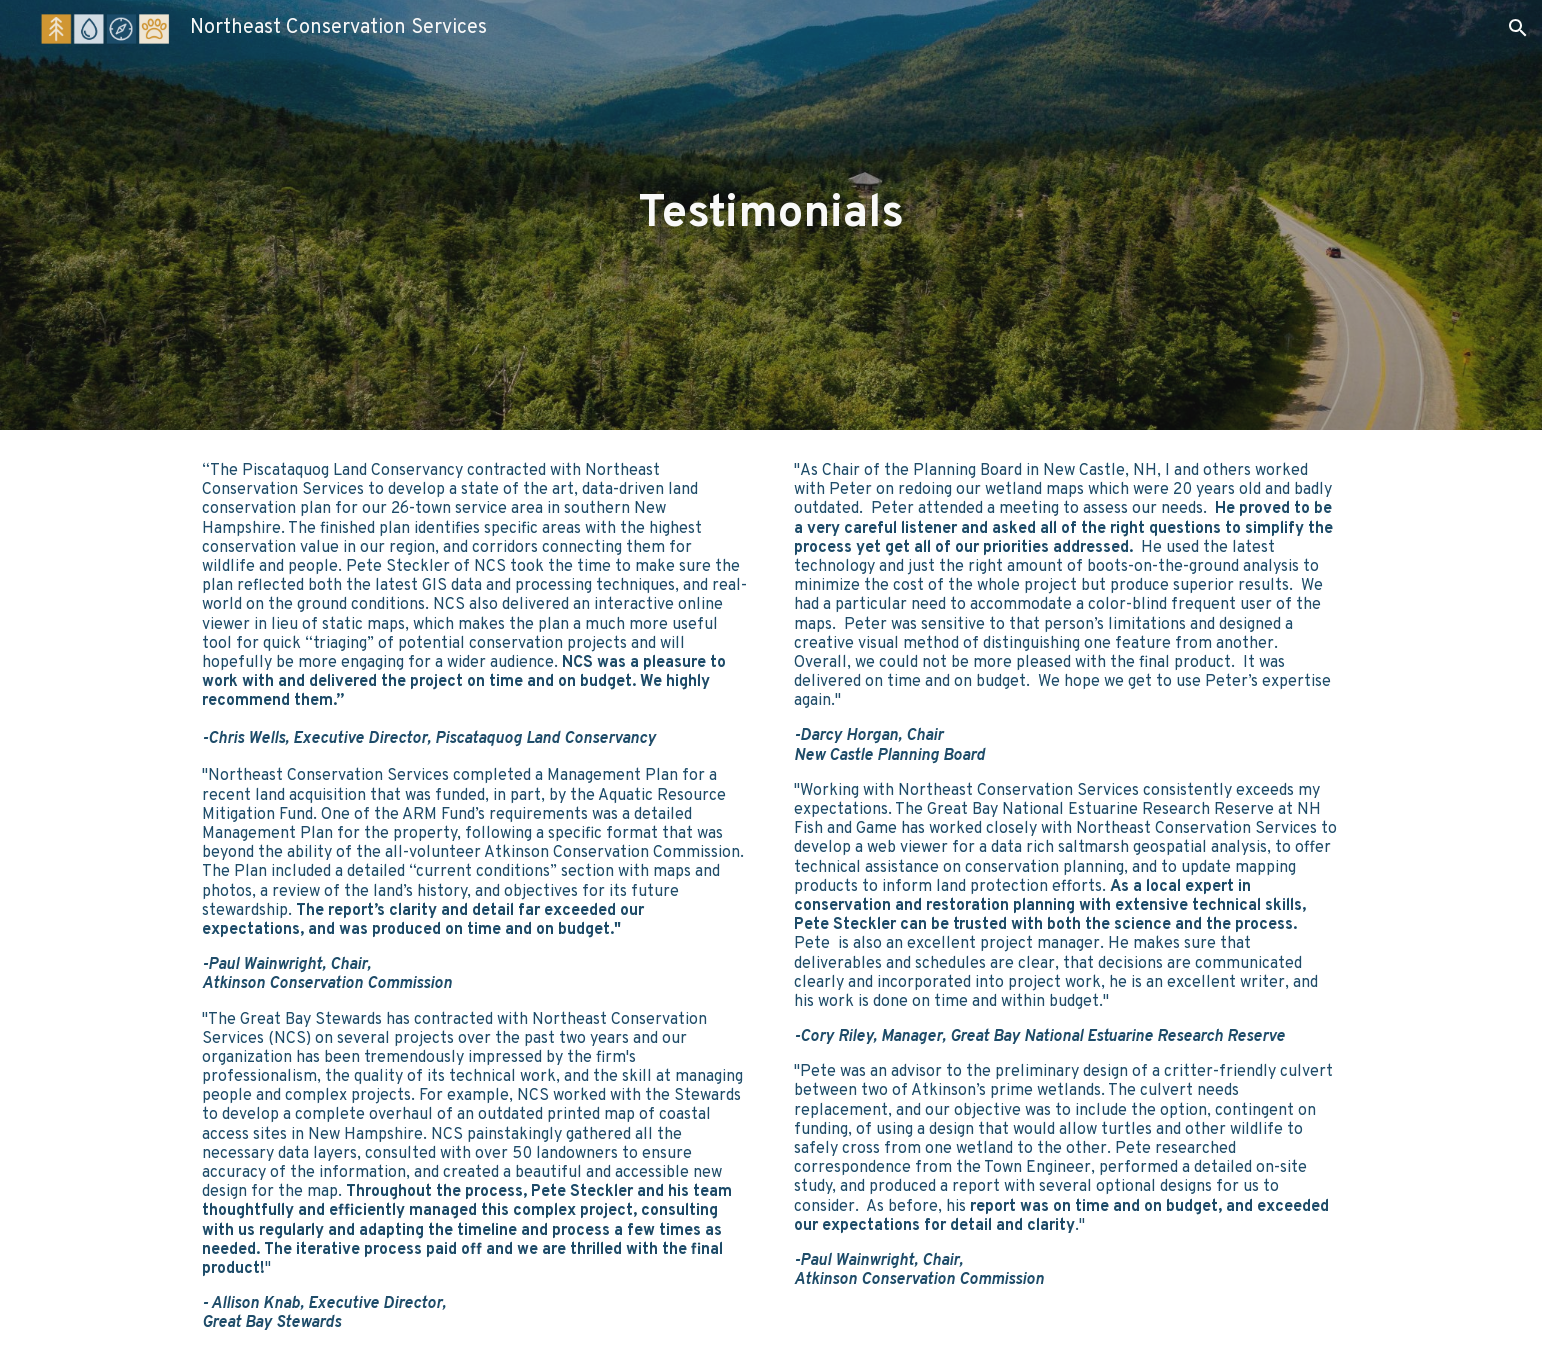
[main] (771, 215)
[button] (1518, 28)
